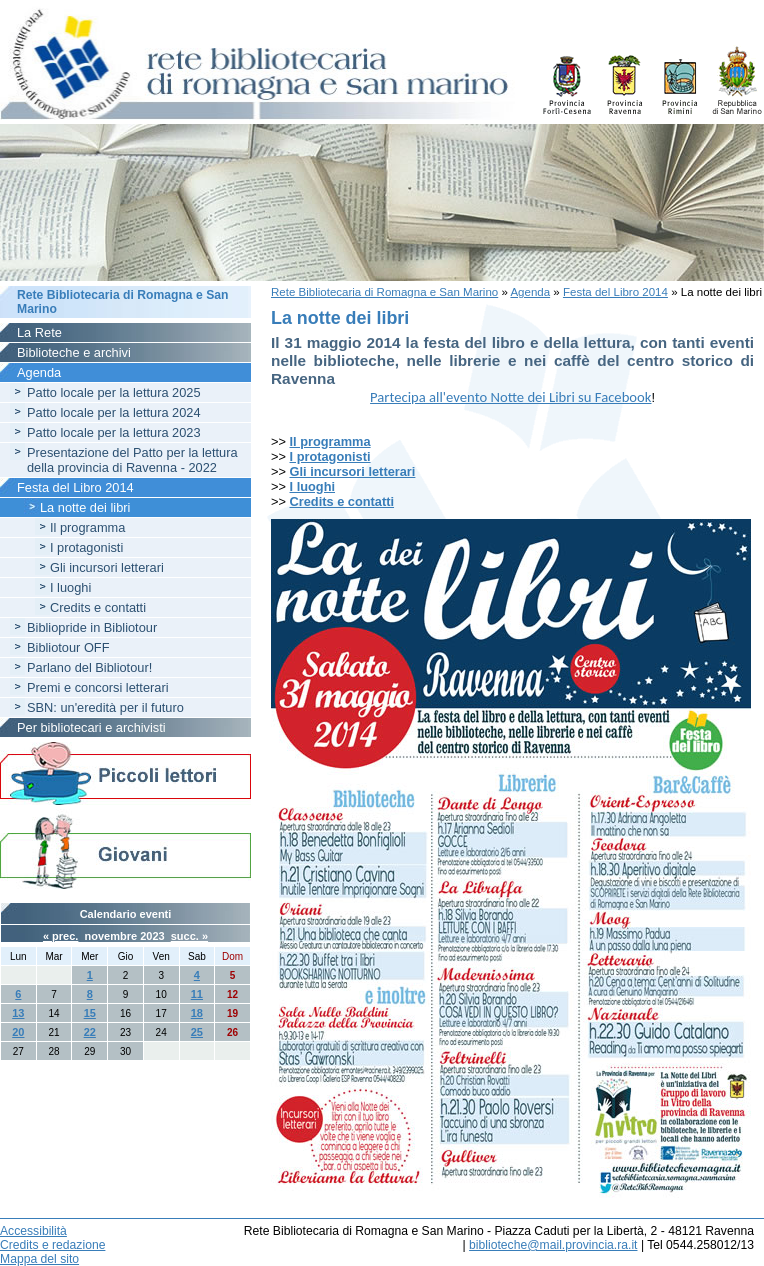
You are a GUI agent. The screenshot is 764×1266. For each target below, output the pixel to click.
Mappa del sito (39, 1259)
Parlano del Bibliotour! (89, 667)
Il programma (330, 441)
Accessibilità (33, 1231)
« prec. (60, 936)
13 (18, 1013)
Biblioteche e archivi (74, 352)
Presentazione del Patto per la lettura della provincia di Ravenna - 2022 (132, 460)
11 (197, 994)
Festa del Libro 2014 (615, 292)
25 (197, 1032)
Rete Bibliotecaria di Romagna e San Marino (384, 292)
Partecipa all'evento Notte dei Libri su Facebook (510, 397)
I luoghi (313, 486)
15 (90, 1013)
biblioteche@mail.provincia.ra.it (553, 1245)
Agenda (530, 292)
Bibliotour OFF (68, 647)
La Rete (39, 332)
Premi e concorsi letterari (98, 687)
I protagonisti (86, 547)
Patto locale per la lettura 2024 (114, 412)
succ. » (189, 936)
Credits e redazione (52, 1245)
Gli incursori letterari (353, 471)
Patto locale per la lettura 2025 (114, 392)
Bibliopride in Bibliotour (92, 627)
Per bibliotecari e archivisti (91, 727)
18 (197, 1013)
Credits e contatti (342, 501)
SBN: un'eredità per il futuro (105, 707)
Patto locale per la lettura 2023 (114, 432)
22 (90, 1032)
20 (18, 1032)
